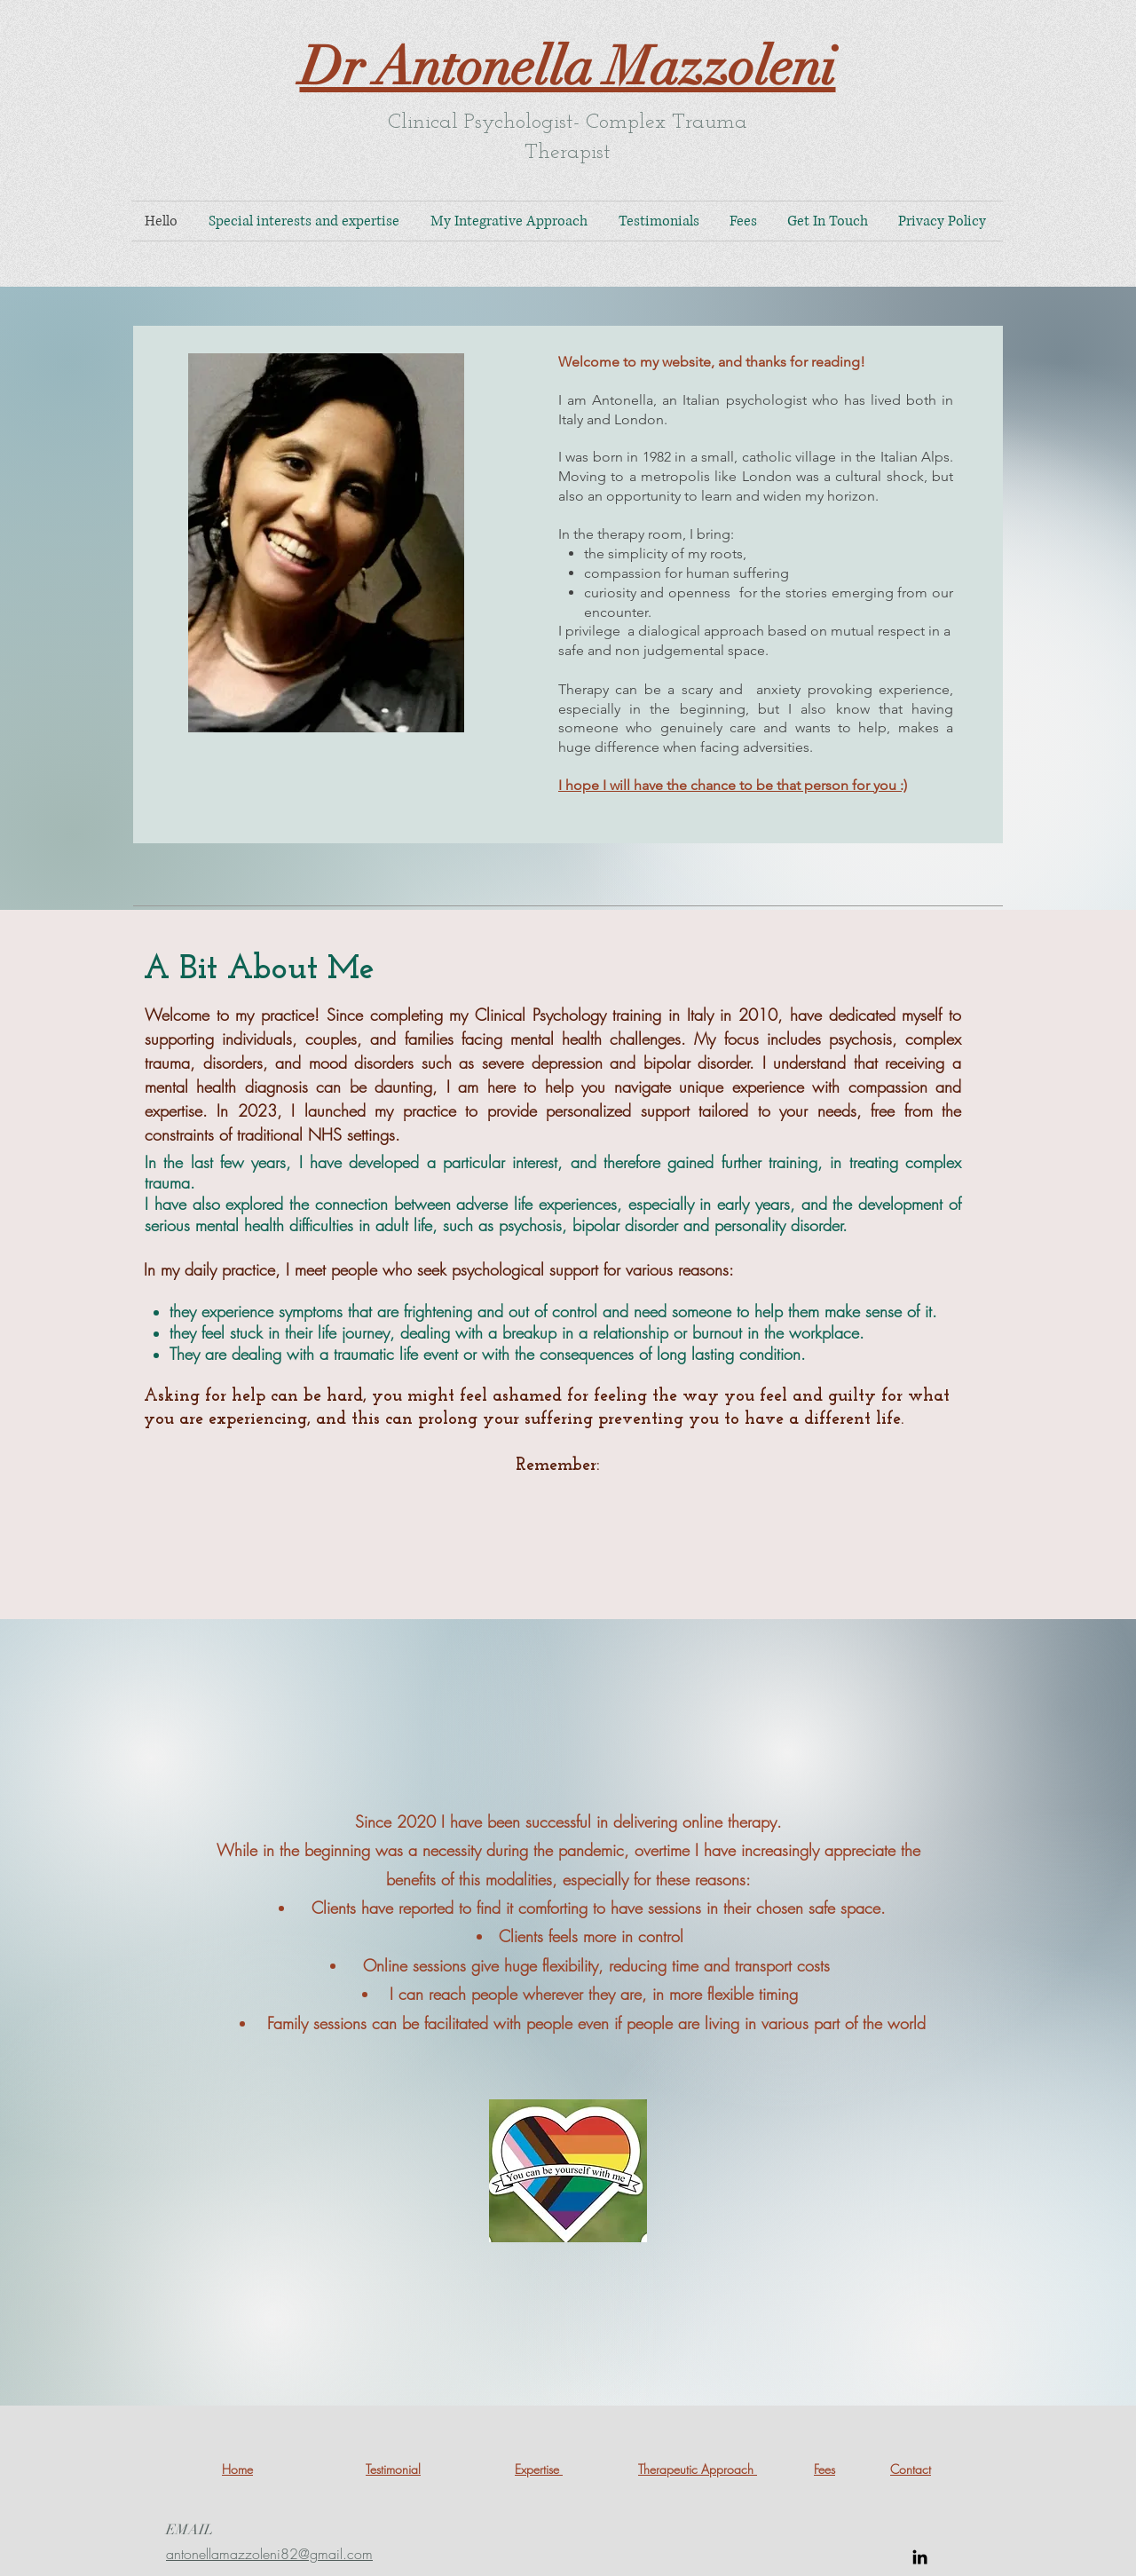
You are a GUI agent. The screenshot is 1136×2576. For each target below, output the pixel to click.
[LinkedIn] (920, 2557)
